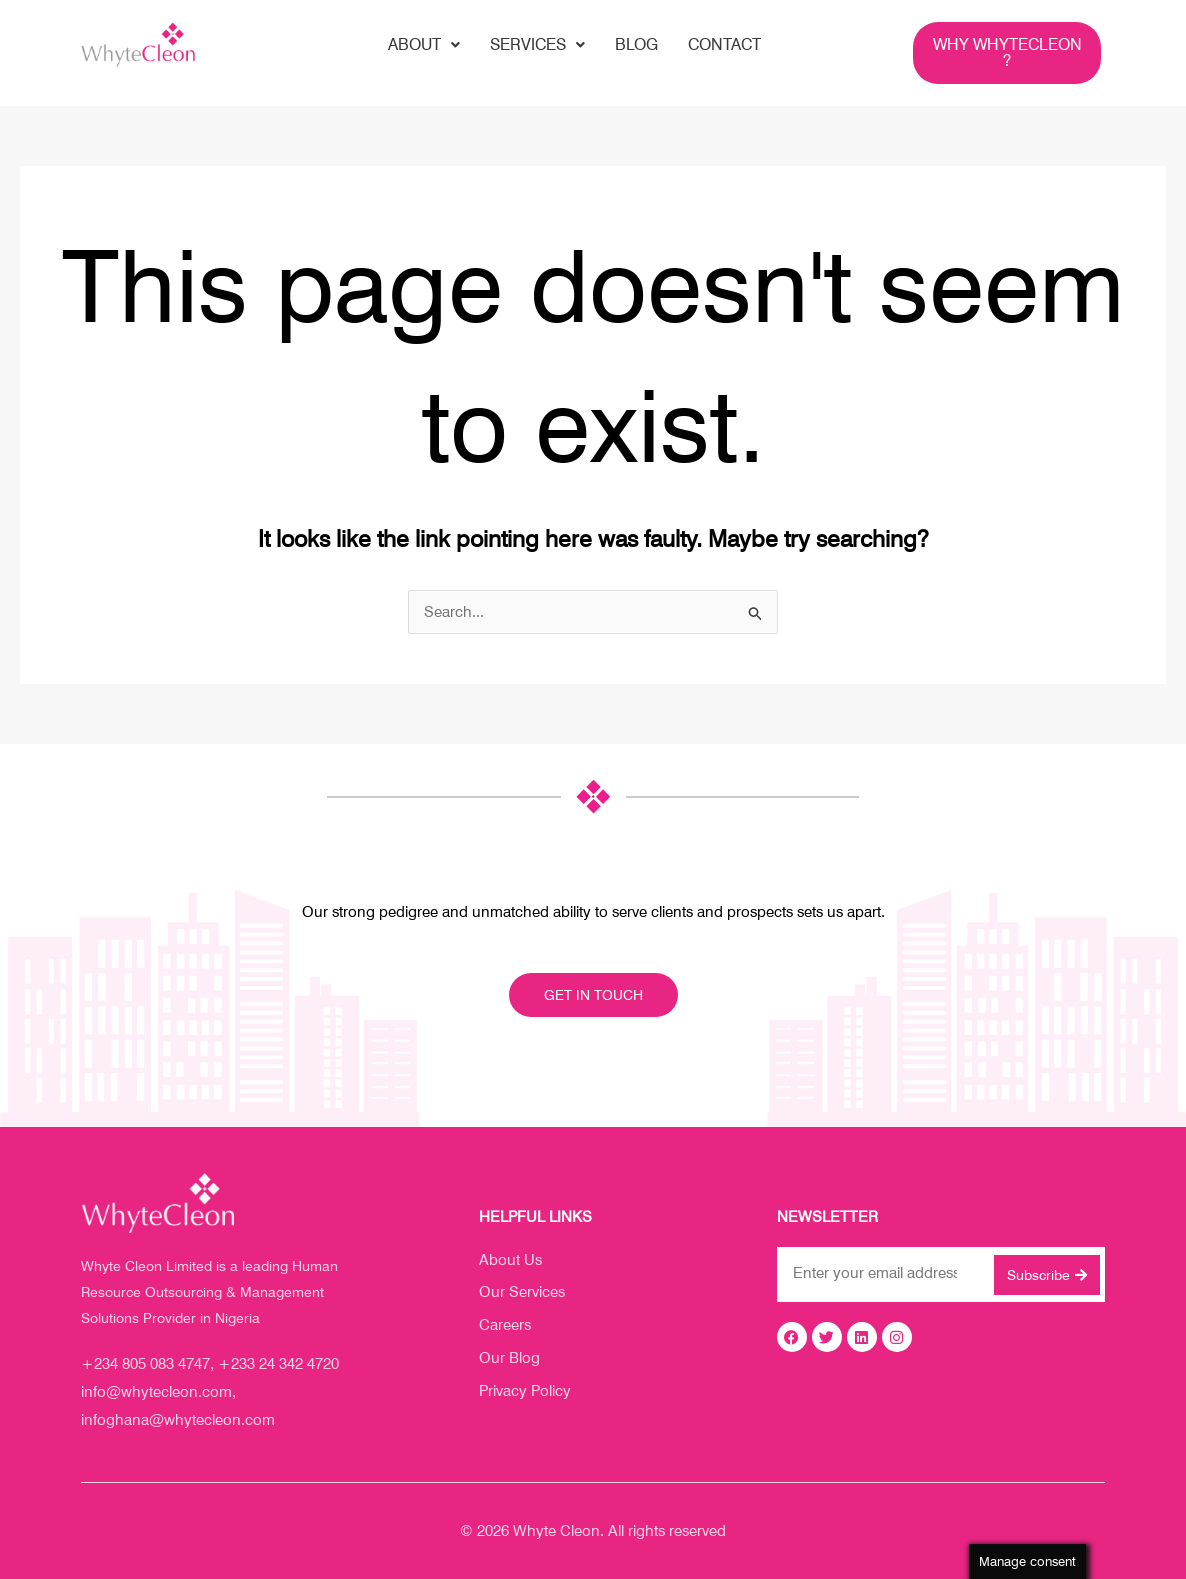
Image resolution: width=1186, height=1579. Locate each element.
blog (636, 44)
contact (724, 44)
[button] (424, 45)
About (424, 44)
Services (537, 44)
